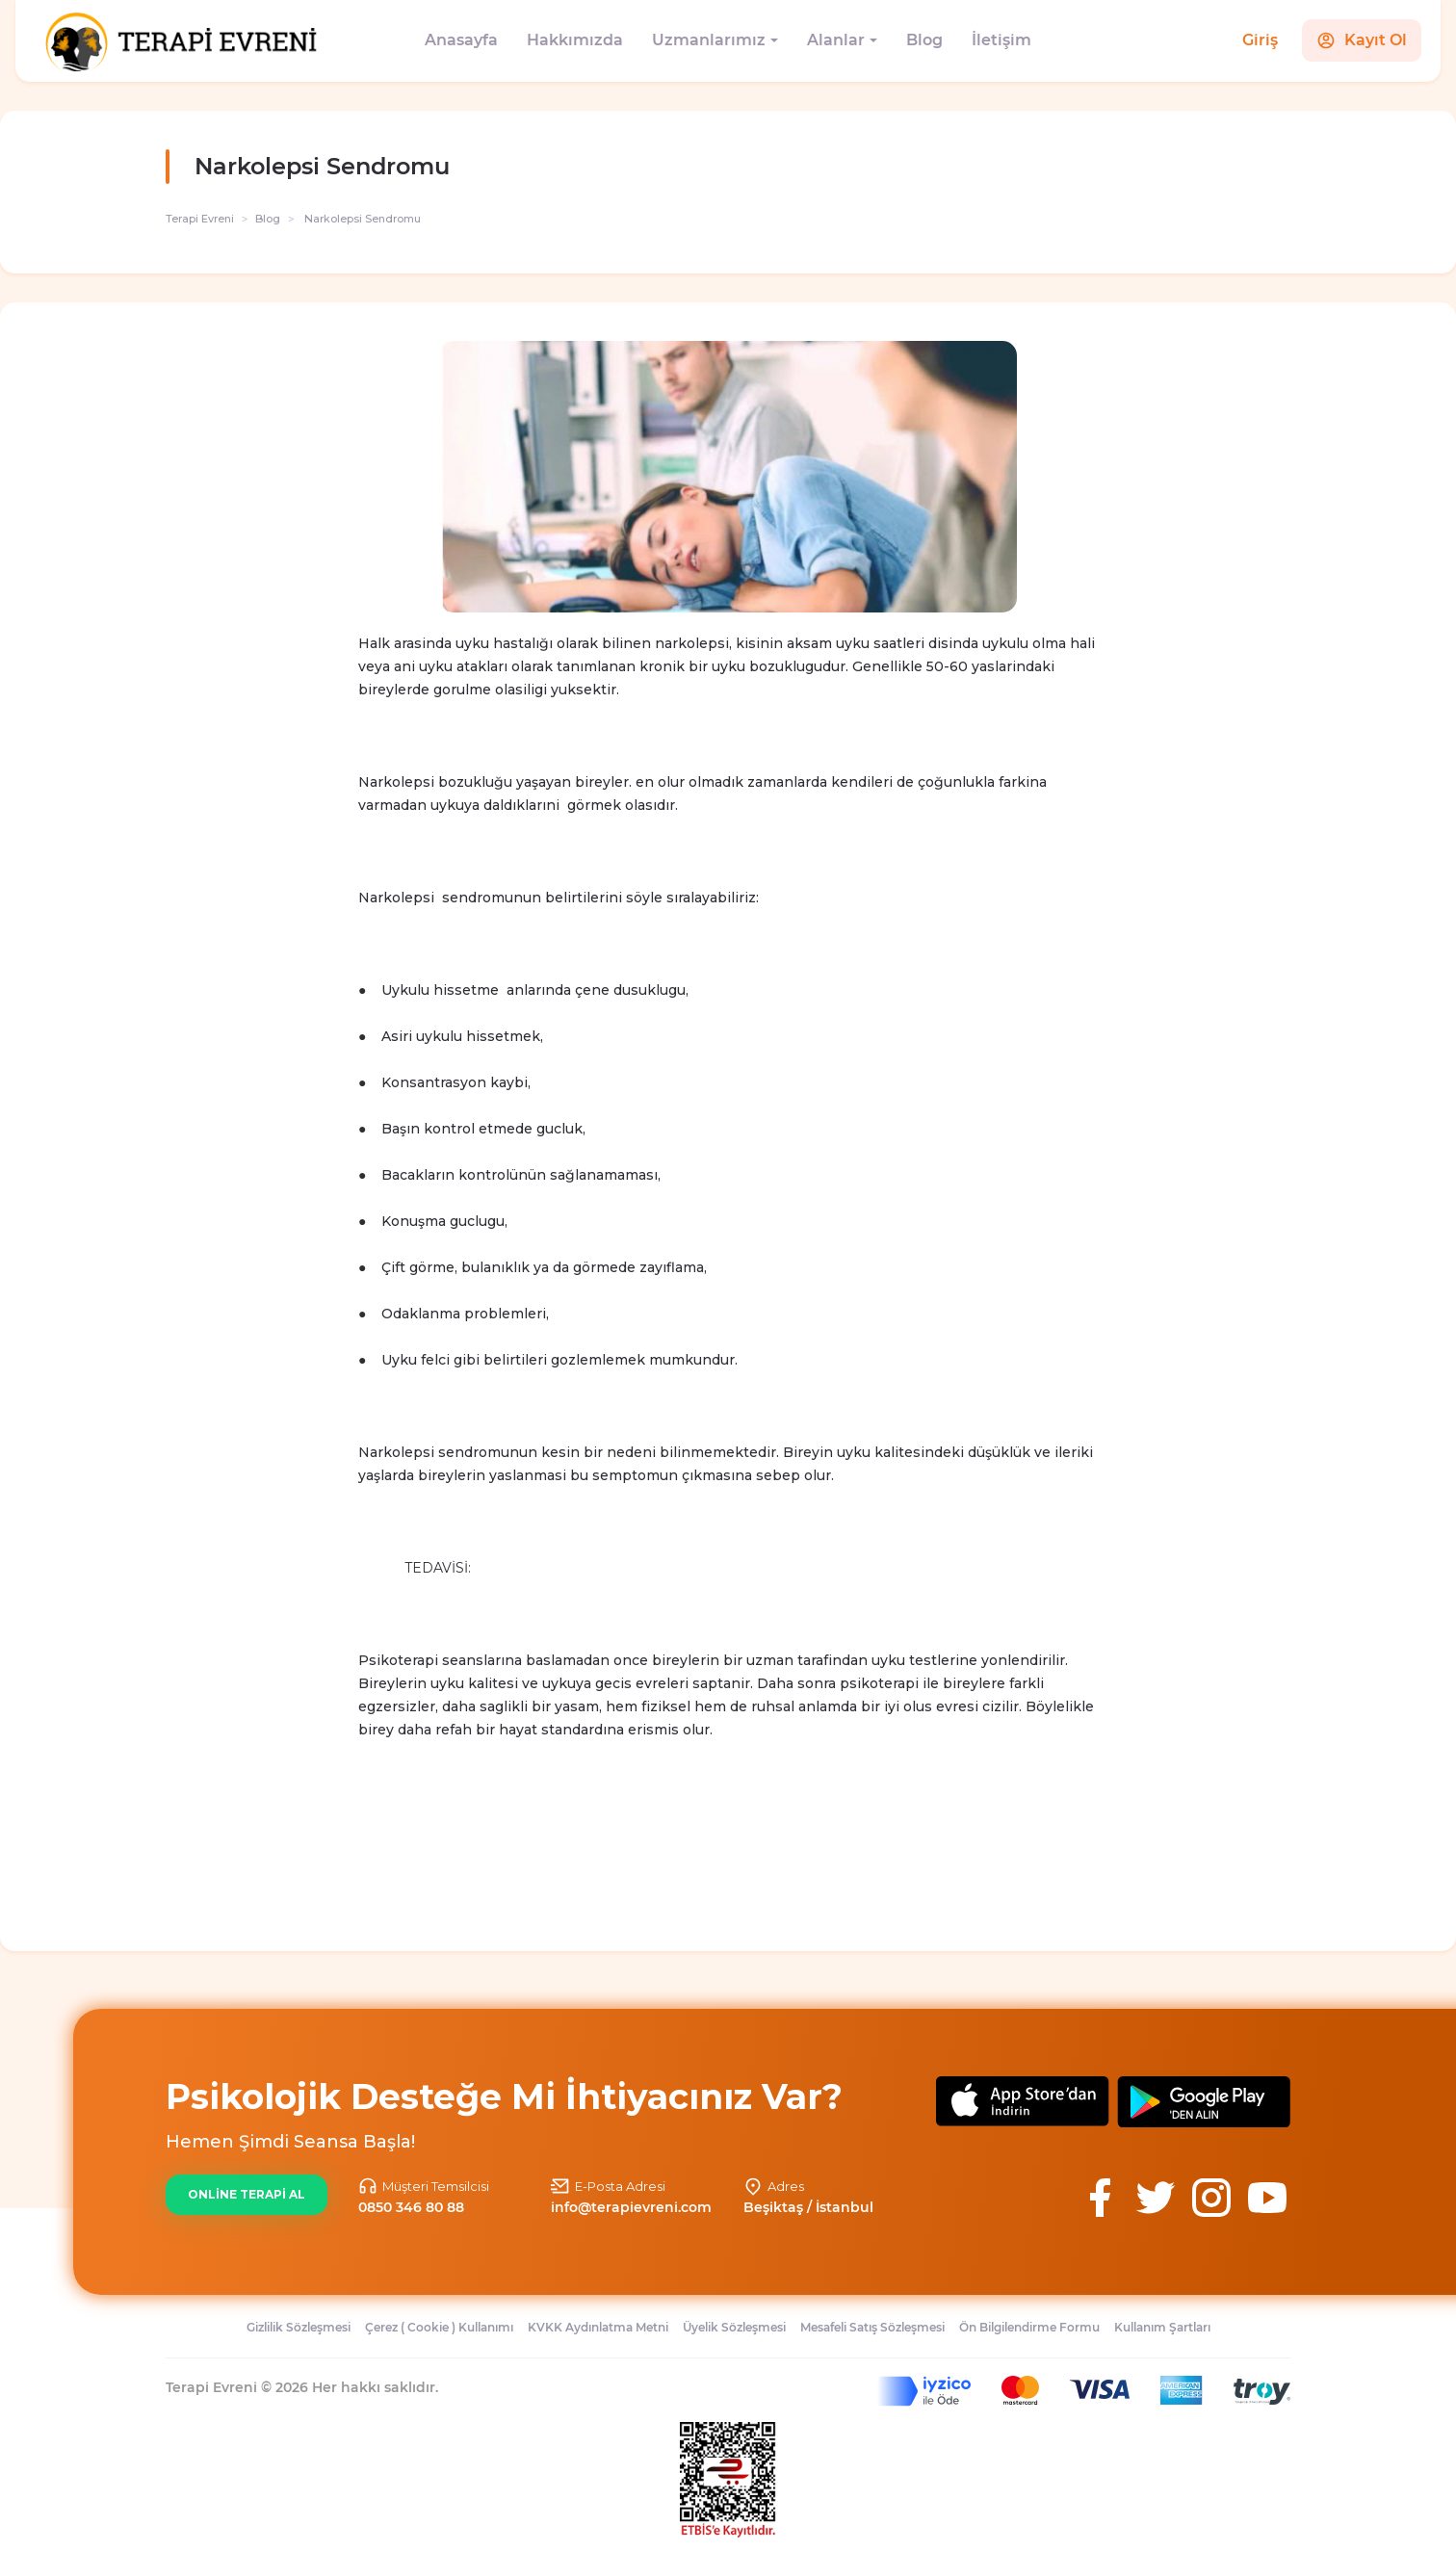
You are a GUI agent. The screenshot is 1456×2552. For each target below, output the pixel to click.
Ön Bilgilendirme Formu (1029, 2327)
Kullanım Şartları (1162, 2327)
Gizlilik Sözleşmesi (299, 2327)
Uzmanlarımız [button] (709, 40)
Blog (924, 40)
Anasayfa (461, 40)
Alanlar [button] (836, 40)
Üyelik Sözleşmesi (734, 2327)
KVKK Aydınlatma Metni (598, 2327)
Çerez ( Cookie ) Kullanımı (439, 2327)
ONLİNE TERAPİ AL (246, 2194)
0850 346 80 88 (411, 2207)
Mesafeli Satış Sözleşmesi (872, 2327)
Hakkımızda (575, 40)
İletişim (1001, 40)
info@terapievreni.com (631, 2207)
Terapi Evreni (200, 218)
